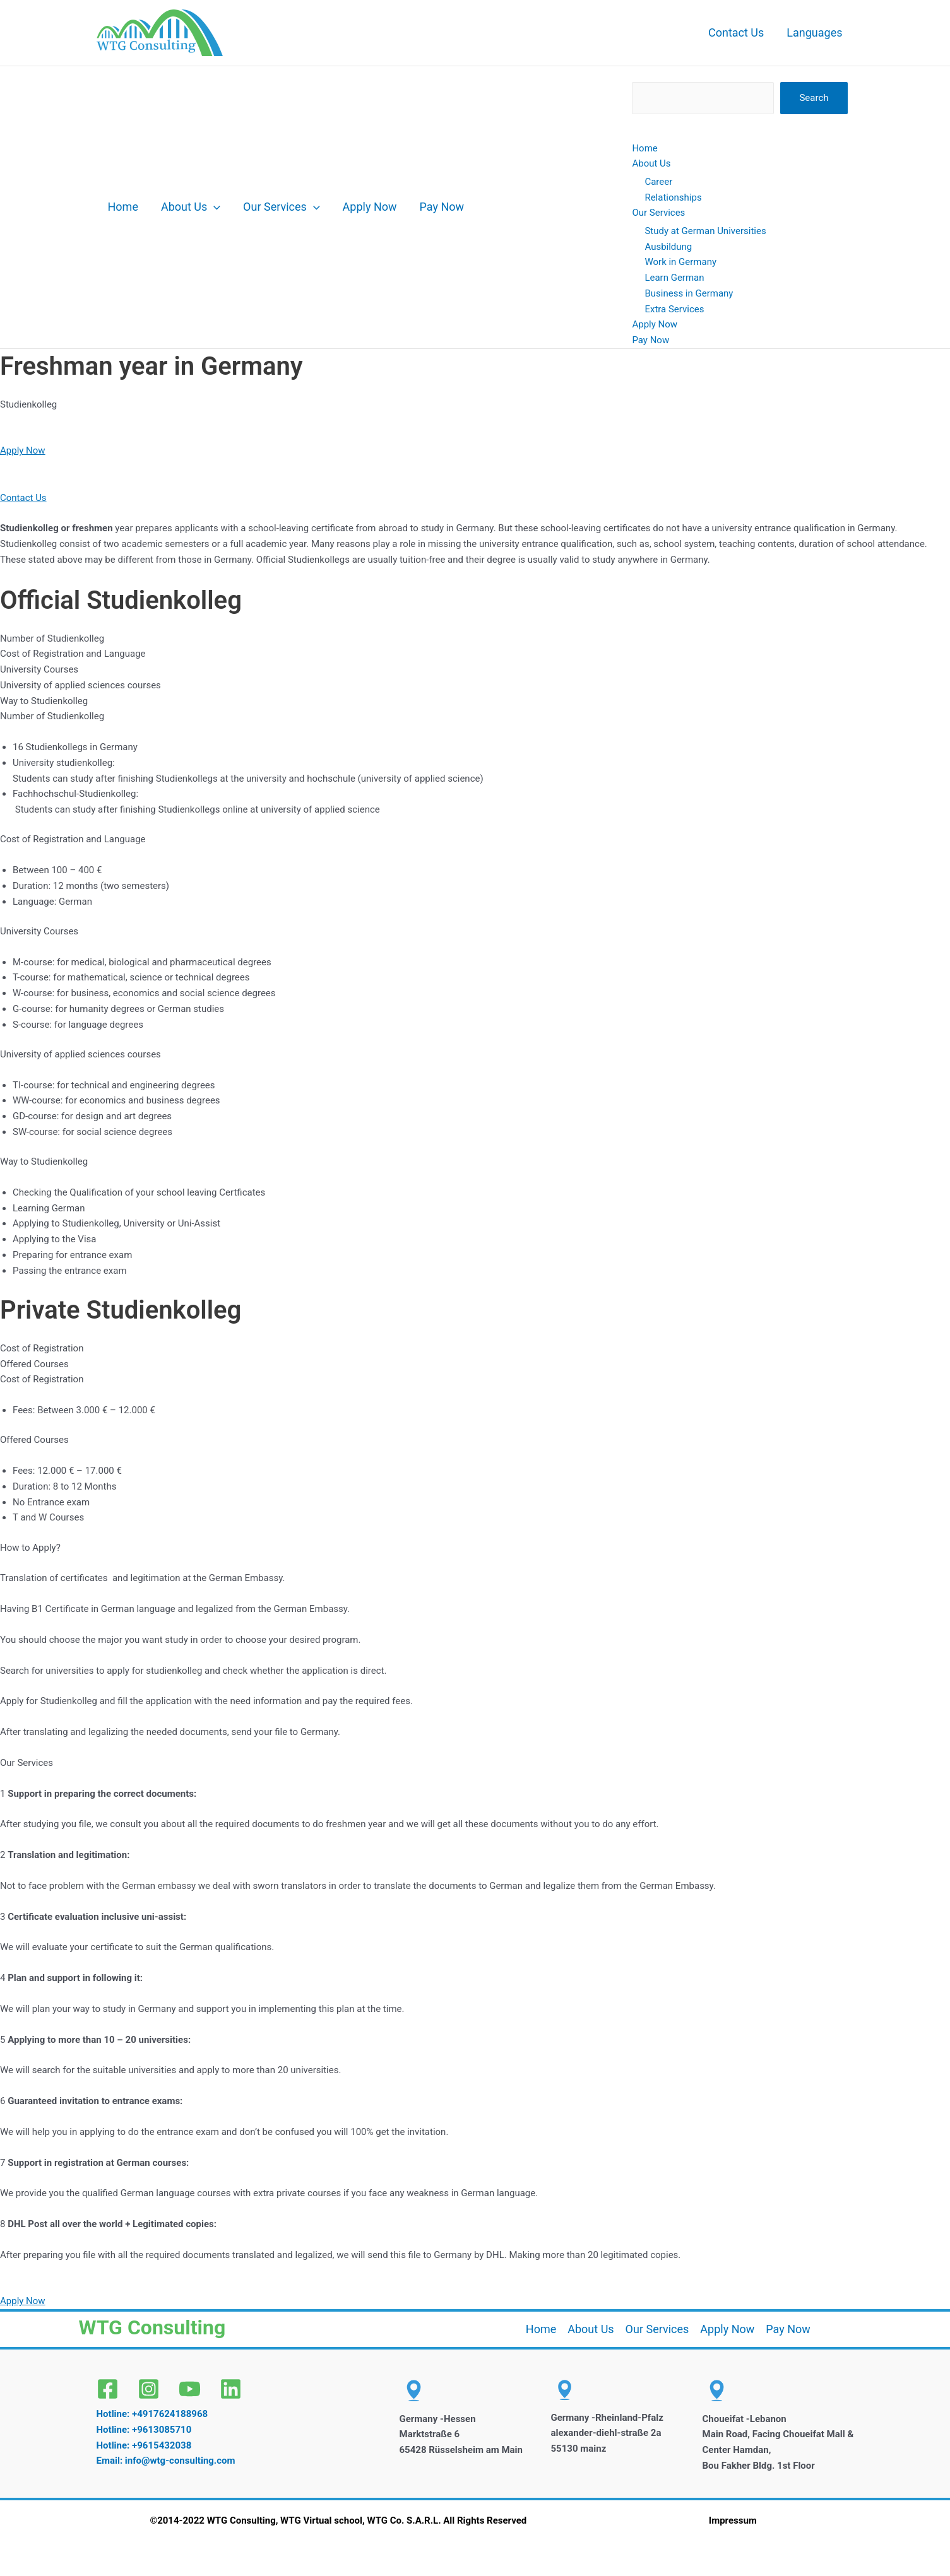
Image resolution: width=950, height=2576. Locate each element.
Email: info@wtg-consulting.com (166, 2460)
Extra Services (674, 309)
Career (658, 181)
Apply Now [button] (22, 450)
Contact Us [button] (23, 497)
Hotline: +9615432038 (144, 2445)
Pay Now (442, 206)
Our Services (281, 207)
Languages (814, 32)
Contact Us (736, 32)
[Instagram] (149, 2389)
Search (813, 97)
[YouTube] (190, 2389)
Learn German (674, 277)
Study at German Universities (705, 231)
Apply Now (370, 206)
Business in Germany (688, 293)
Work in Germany (680, 262)
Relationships (672, 197)
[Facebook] (108, 2389)
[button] (213, 207)
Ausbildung (668, 246)
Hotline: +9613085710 (144, 2429)
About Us (190, 207)
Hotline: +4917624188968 (152, 2414)
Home (123, 206)
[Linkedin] (231, 2389)
